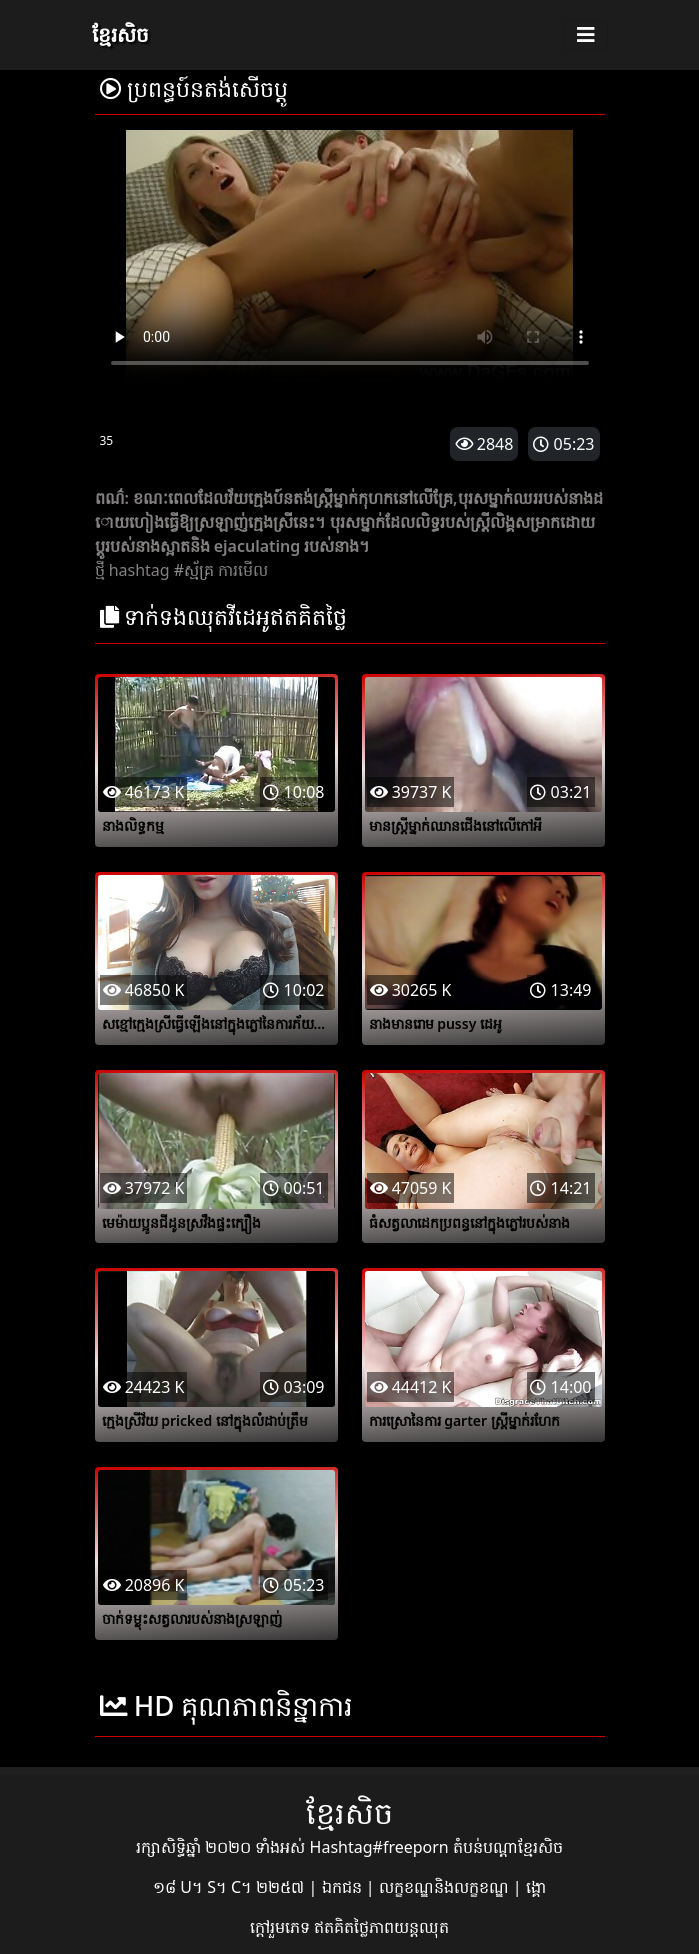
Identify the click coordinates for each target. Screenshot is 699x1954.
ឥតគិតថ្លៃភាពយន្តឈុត (381, 1927)
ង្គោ (536, 1887)
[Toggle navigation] (586, 35)
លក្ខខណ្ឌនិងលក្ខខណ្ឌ (446, 1887)
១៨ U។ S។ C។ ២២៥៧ (230, 1887)
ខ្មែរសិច (120, 34)
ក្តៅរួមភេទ (282, 1927)
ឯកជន (344, 1887)
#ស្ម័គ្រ (194, 570)
